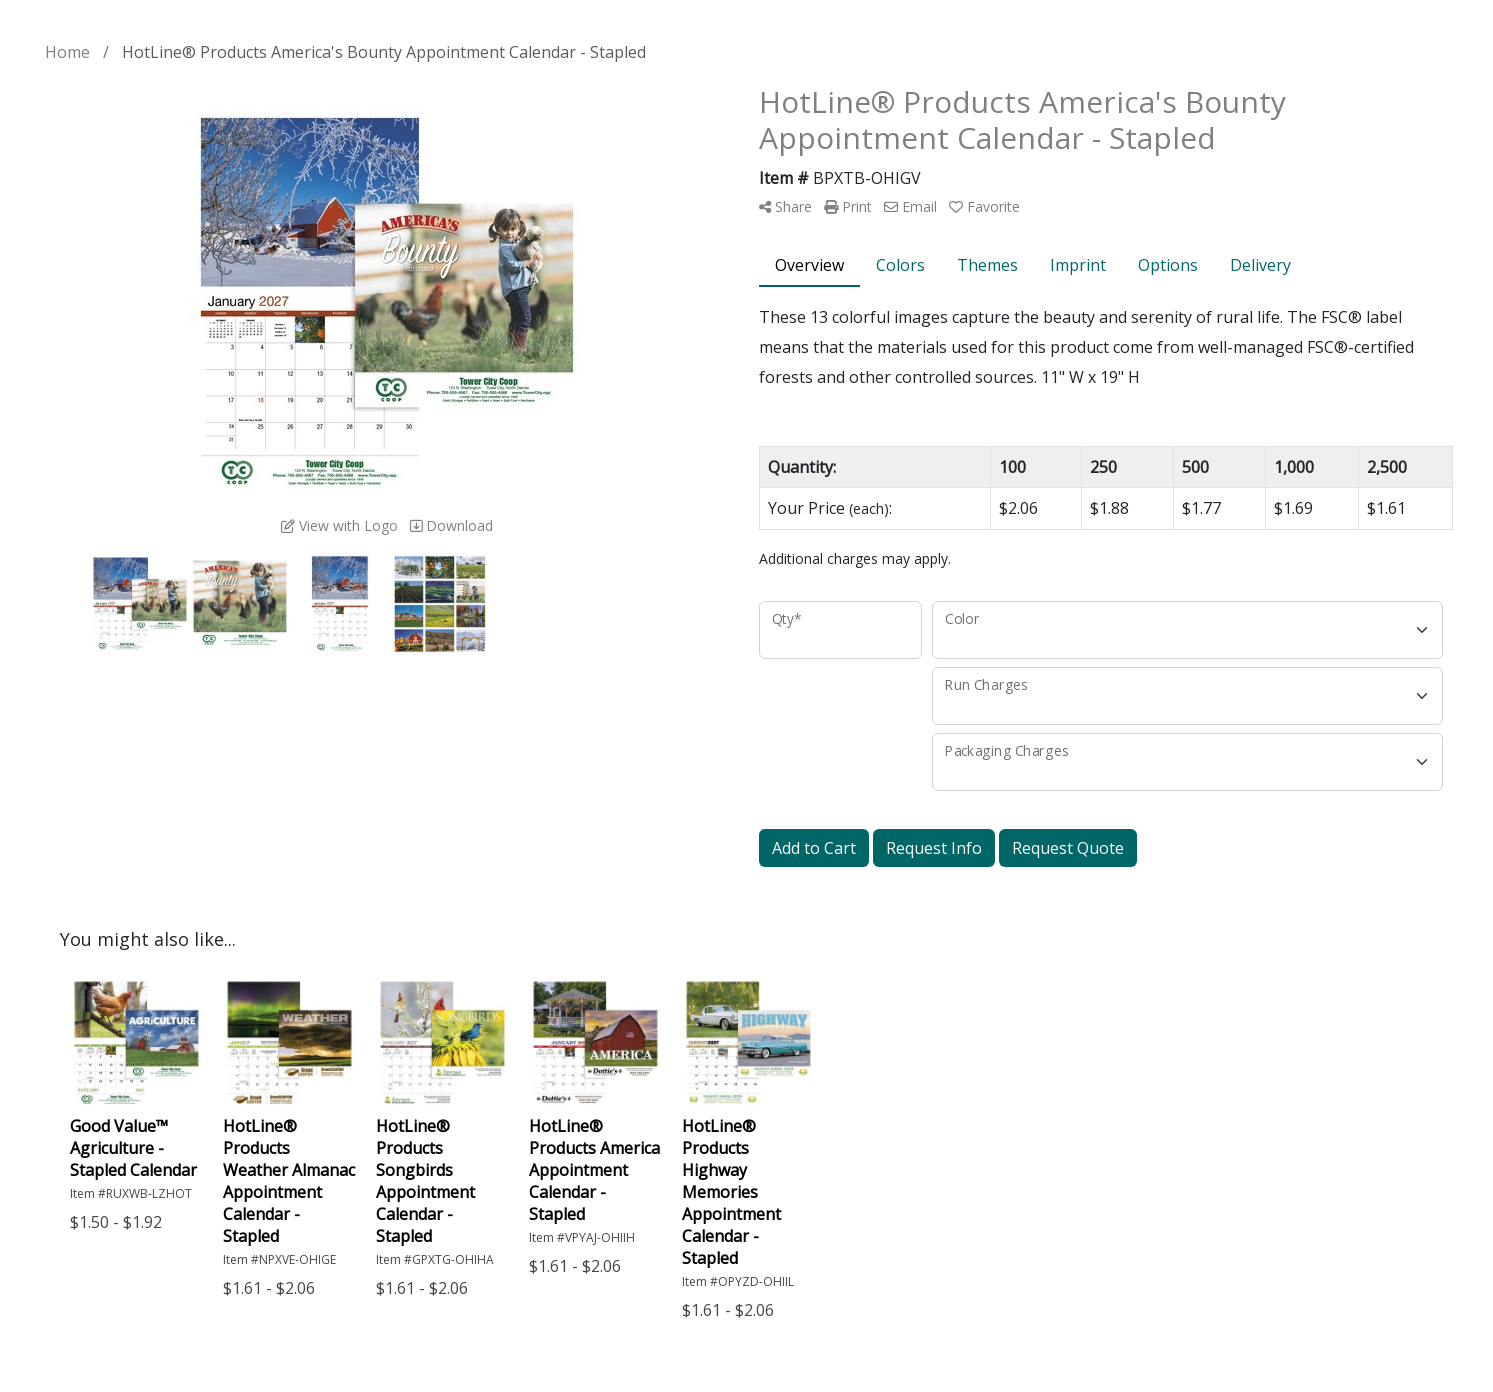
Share (785, 206)
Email (910, 206)
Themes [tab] (987, 265)
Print (848, 206)
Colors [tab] (900, 265)
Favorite (984, 206)
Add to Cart (814, 848)
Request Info (934, 848)
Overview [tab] (809, 265)
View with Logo (339, 525)
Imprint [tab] (1078, 265)
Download (451, 525)
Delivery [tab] (1260, 265)
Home (67, 52)
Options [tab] (1168, 265)
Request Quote (1068, 848)
